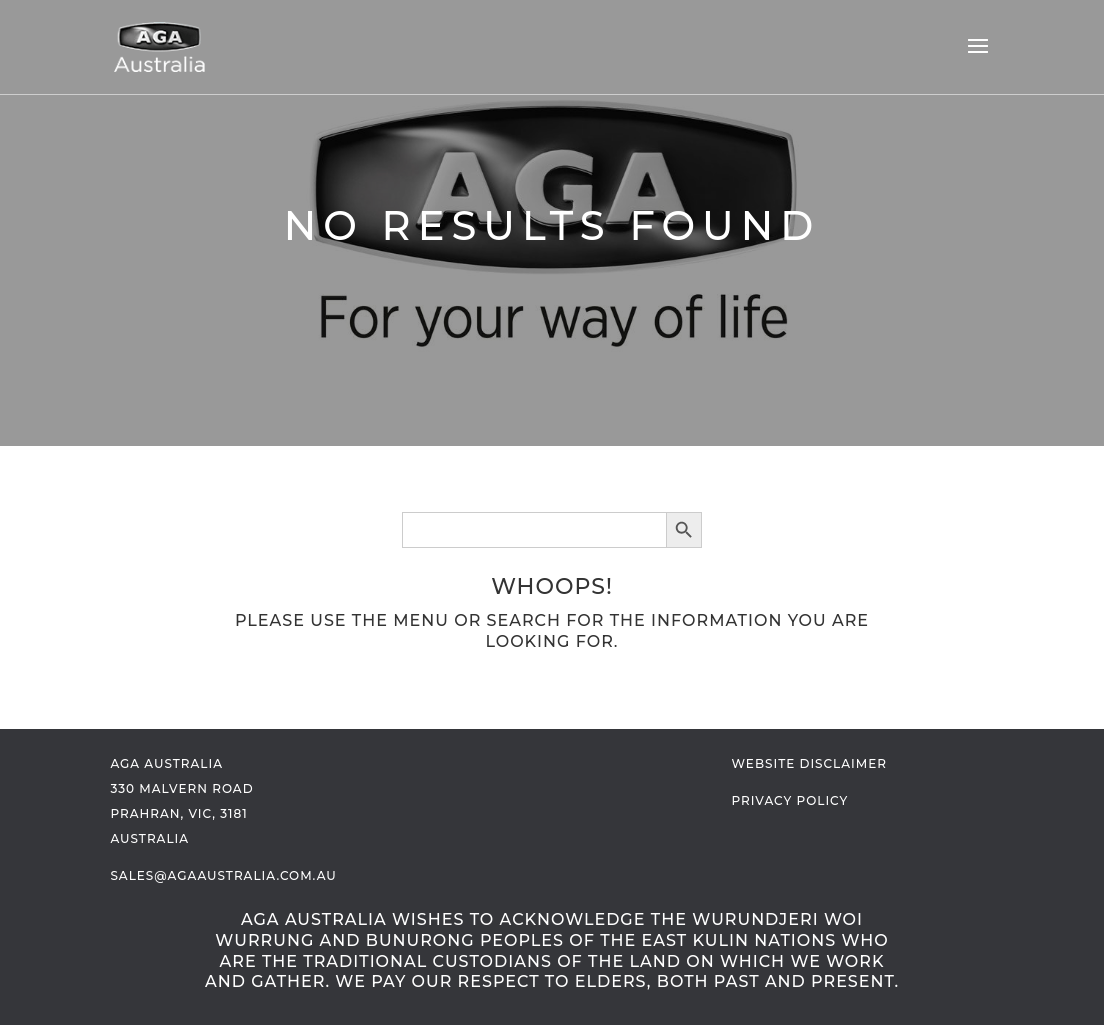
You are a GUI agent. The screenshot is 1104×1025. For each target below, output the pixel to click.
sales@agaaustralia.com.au (223, 875)
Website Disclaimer (809, 763)
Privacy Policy (790, 800)
